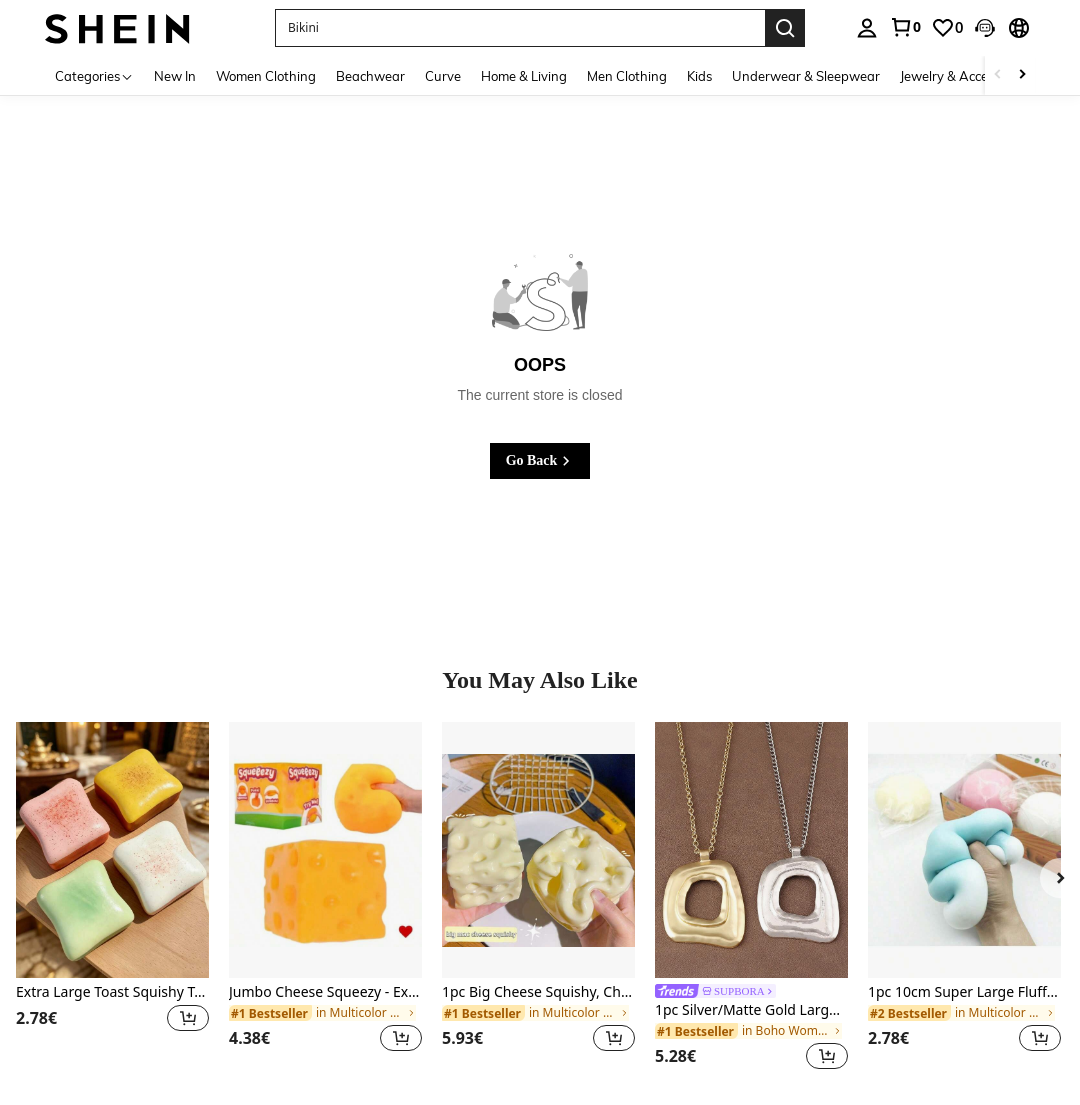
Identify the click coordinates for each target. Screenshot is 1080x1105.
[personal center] (867, 28)
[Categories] (94, 75)
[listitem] (112, 899)
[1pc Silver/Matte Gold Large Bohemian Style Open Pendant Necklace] (751, 850)
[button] (985, 28)
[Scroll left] (998, 75)
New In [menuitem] (175, 76)
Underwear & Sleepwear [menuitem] (806, 76)
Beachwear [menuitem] (370, 76)
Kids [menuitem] (699, 76)
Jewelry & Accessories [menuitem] (964, 76)
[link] (905, 27)
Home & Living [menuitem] (524, 76)
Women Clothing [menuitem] (266, 76)
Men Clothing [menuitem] (627, 76)
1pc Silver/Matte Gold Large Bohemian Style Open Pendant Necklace (751, 1010)
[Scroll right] (1022, 75)
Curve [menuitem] (443, 76)
